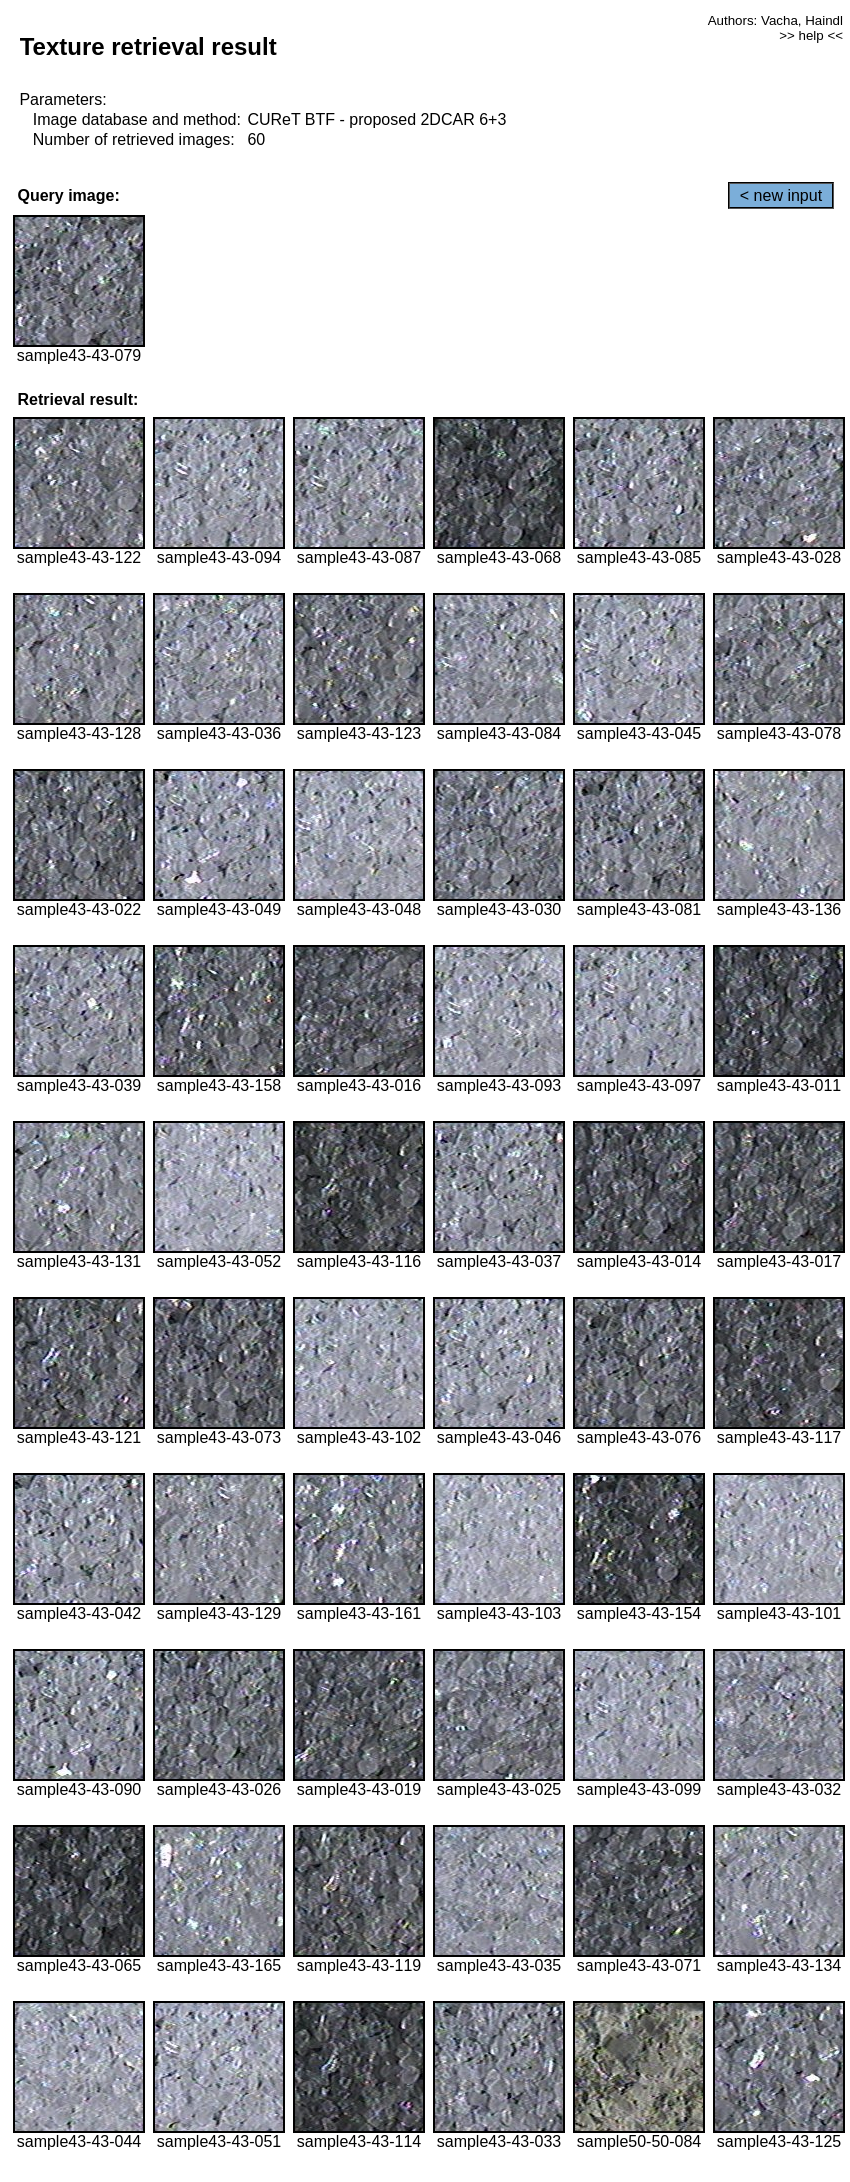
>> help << (811, 35)
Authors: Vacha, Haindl (775, 20)
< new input (781, 195)
